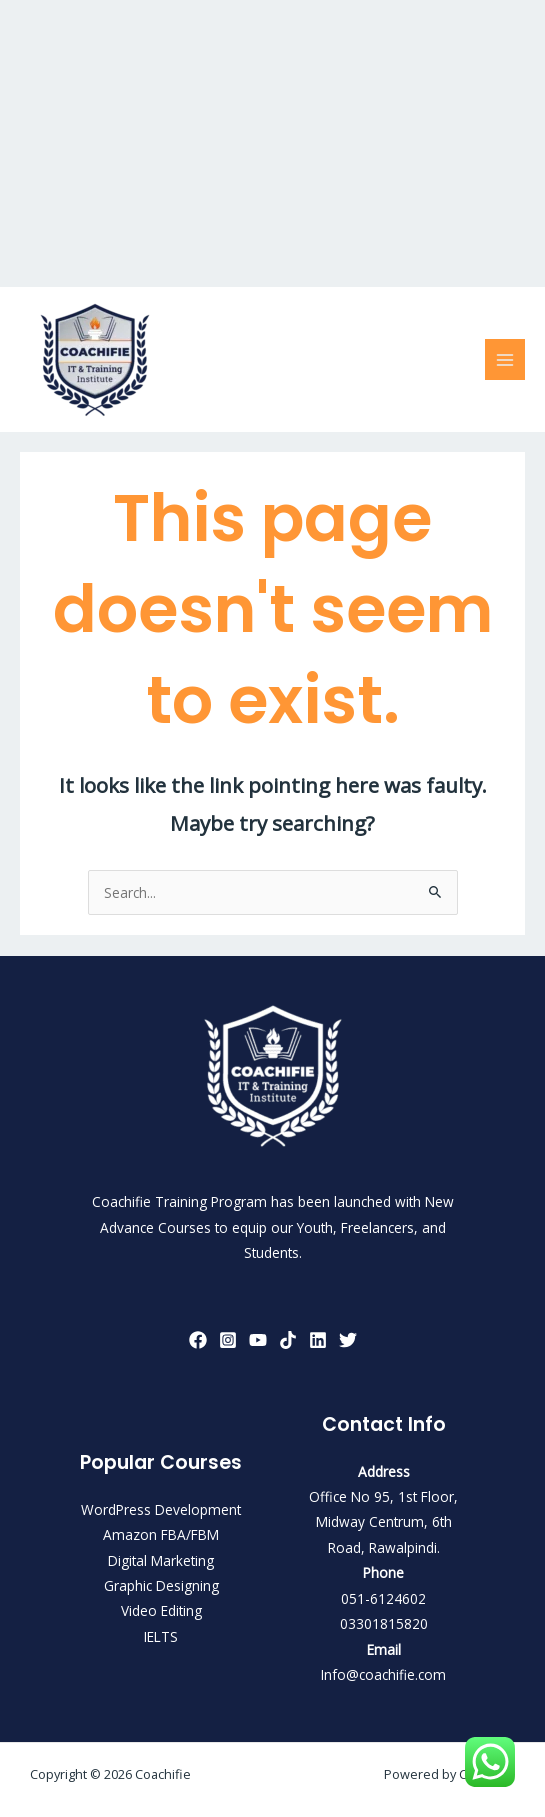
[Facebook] (198, 1340)
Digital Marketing (161, 1560)
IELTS (161, 1636)
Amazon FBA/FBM (161, 1534)
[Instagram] (228, 1340)
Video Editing (161, 1610)
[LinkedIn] (318, 1340)
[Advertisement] (272, 140)
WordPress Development (161, 1509)
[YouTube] (258, 1340)
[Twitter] (348, 1340)
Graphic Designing (161, 1585)
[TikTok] (288, 1340)
